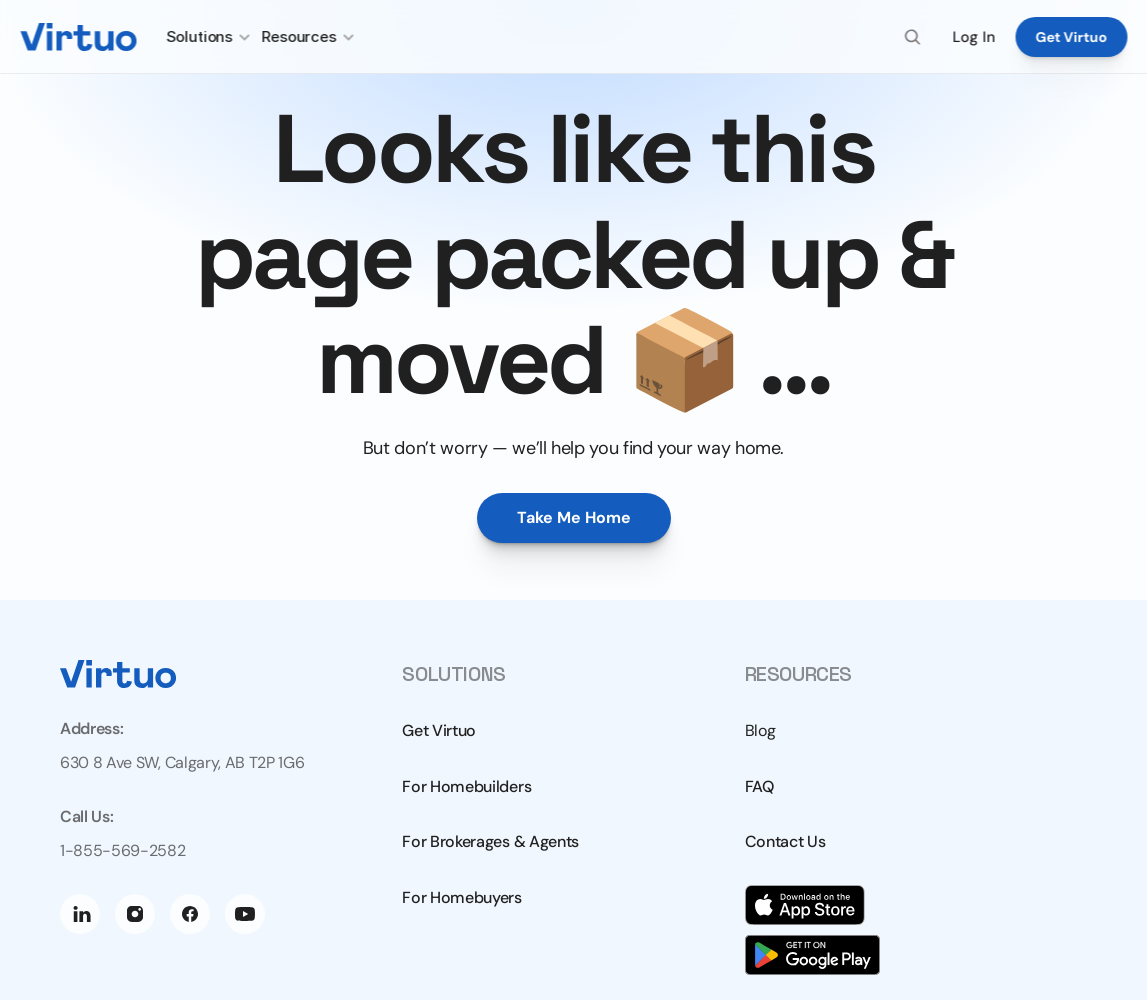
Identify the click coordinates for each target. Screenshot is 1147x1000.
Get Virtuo (439, 730)
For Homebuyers (462, 897)
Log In (974, 37)
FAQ (759, 786)
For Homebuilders (466, 786)
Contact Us (785, 841)
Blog (760, 730)
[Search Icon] (913, 37)
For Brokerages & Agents (490, 841)
